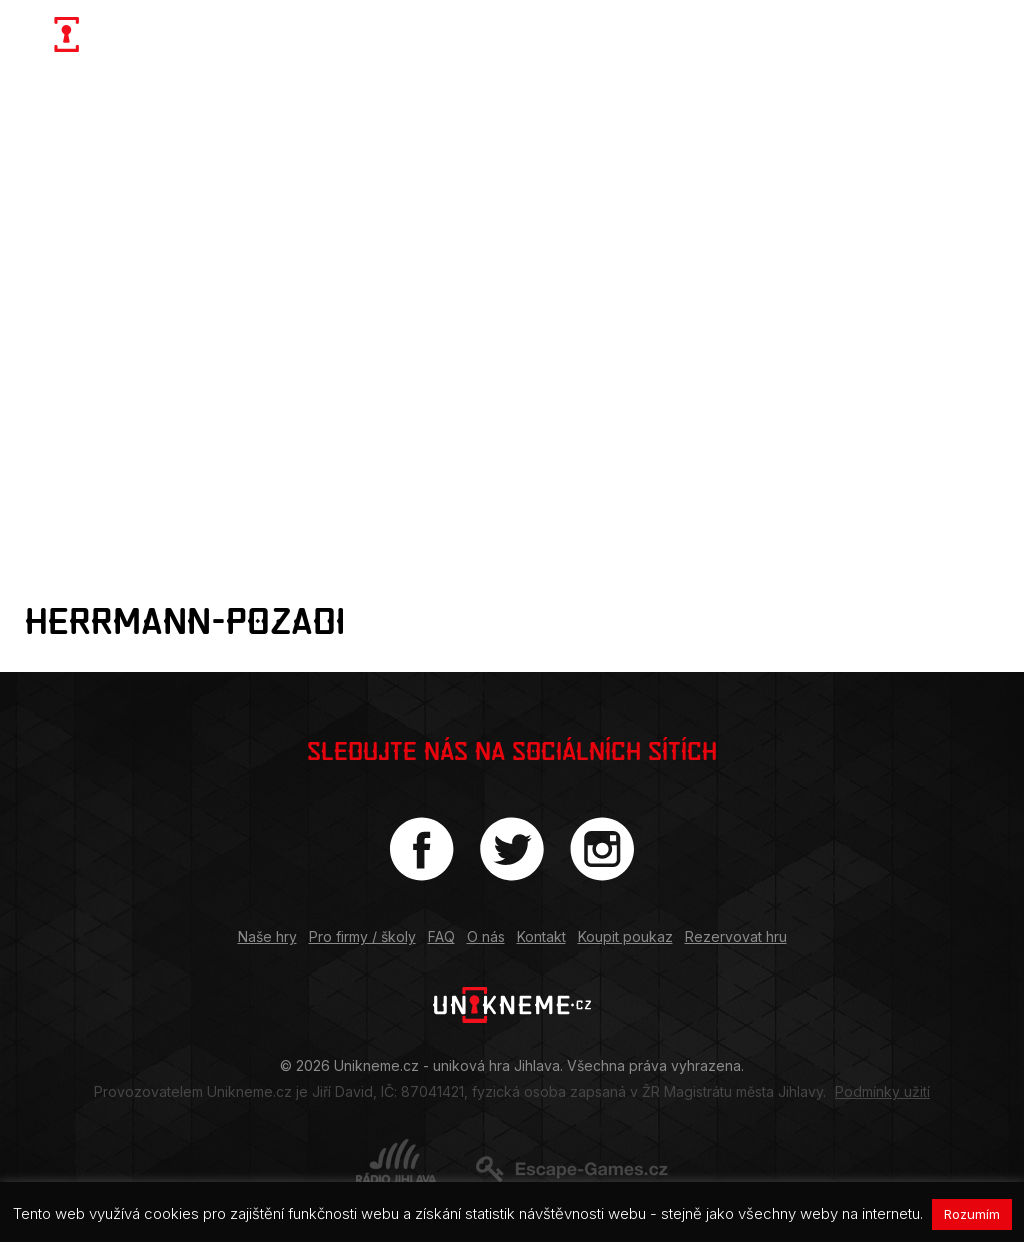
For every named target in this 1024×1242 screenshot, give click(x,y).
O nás (486, 936)
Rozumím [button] (972, 1214)
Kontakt (541, 936)
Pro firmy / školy (362, 936)
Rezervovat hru (736, 936)
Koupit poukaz (625, 936)
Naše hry (267, 936)
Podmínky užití (882, 1091)
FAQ (441, 936)
